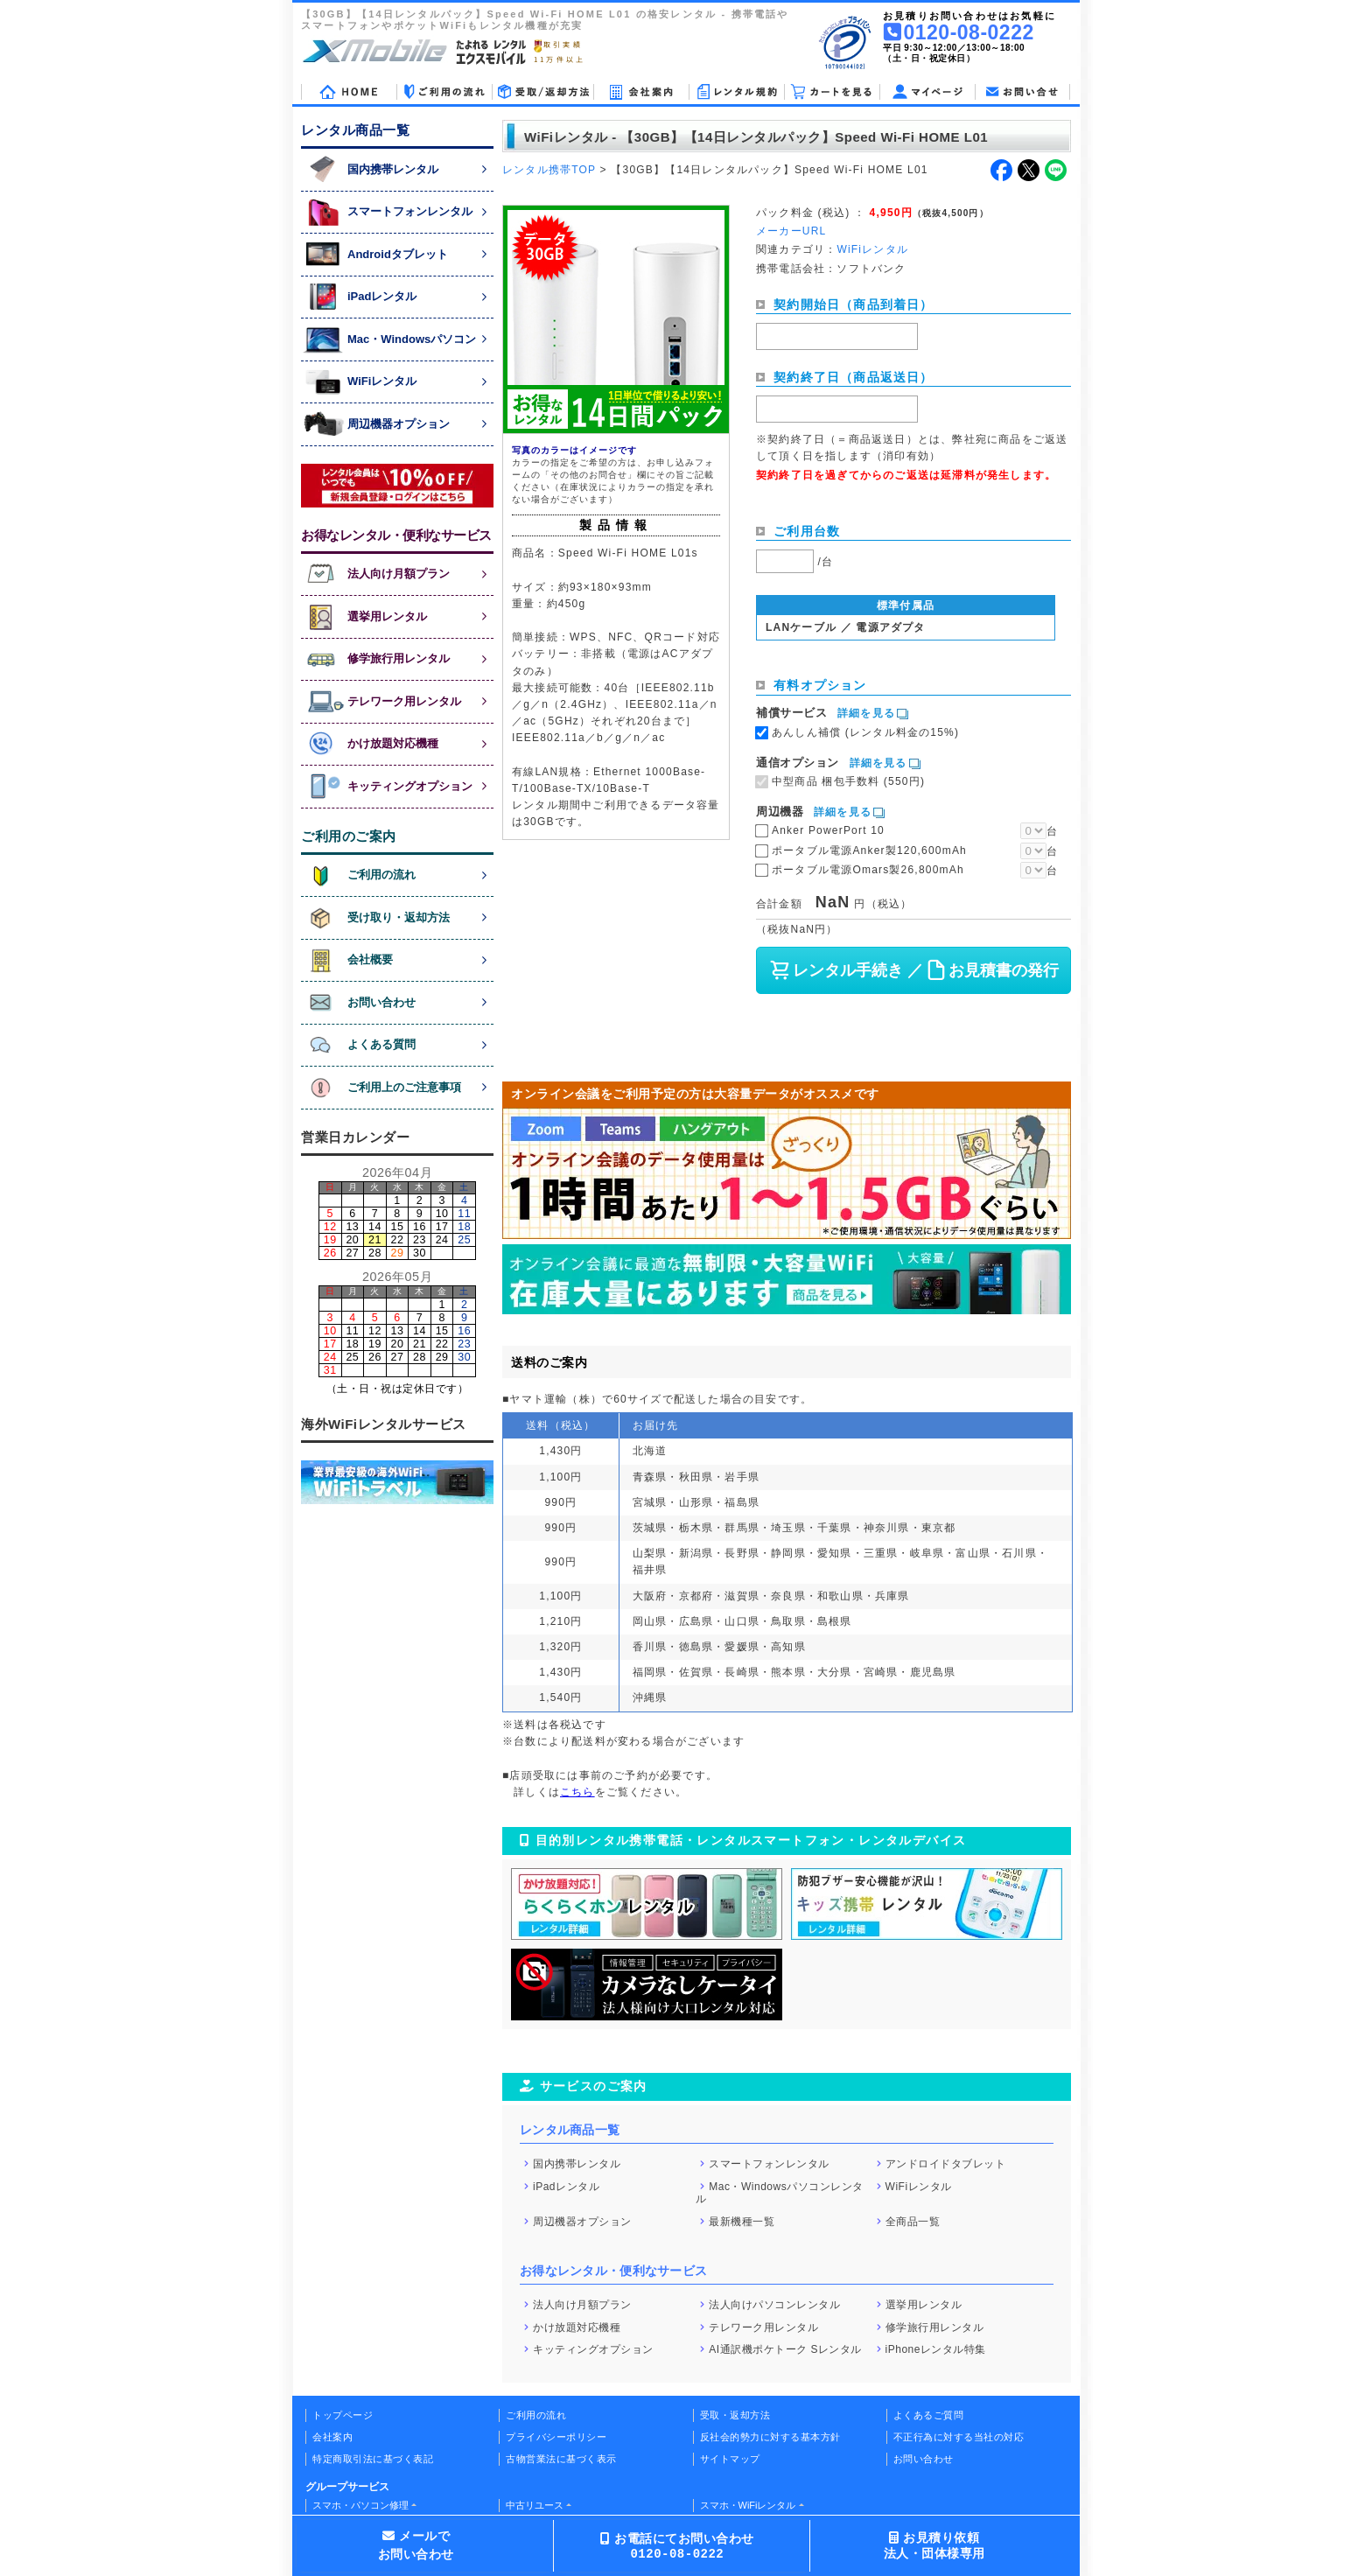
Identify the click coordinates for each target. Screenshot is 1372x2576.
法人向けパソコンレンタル (774, 2305)
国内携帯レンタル (576, 2164)
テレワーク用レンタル (763, 2326)
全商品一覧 (913, 2222)
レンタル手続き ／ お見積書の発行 (913, 970)
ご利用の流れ (536, 2415)
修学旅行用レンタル (935, 2326)
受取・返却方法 (735, 2415)
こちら (577, 1792)
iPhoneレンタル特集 (936, 2349)
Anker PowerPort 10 (828, 830)
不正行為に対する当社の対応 (959, 2437)
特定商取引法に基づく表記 (372, 2459)
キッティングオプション (593, 2349)
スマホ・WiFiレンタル (748, 2505)
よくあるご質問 (928, 2415)
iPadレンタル (566, 2186)
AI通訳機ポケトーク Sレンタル (785, 2349)
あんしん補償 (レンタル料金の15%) (865, 732)
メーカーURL (791, 231)
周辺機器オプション (582, 2222)
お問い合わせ (923, 2459)
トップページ (342, 2415)
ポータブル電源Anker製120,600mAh (869, 850)
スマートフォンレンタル (769, 2164)
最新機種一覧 (741, 2222)
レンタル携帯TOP (549, 170)
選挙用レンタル (924, 2305)
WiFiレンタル (919, 2186)
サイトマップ (730, 2459)
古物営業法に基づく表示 (561, 2459)
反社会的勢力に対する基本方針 (770, 2437)
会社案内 (332, 2437)
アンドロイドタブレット (946, 2164)
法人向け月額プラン (582, 2305)
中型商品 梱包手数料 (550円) (848, 781)
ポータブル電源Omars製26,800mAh (868, 870)
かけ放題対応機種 (576, 2326)
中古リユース (535, 2505)
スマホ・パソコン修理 (360, 2505)
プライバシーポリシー (556, 2437)
